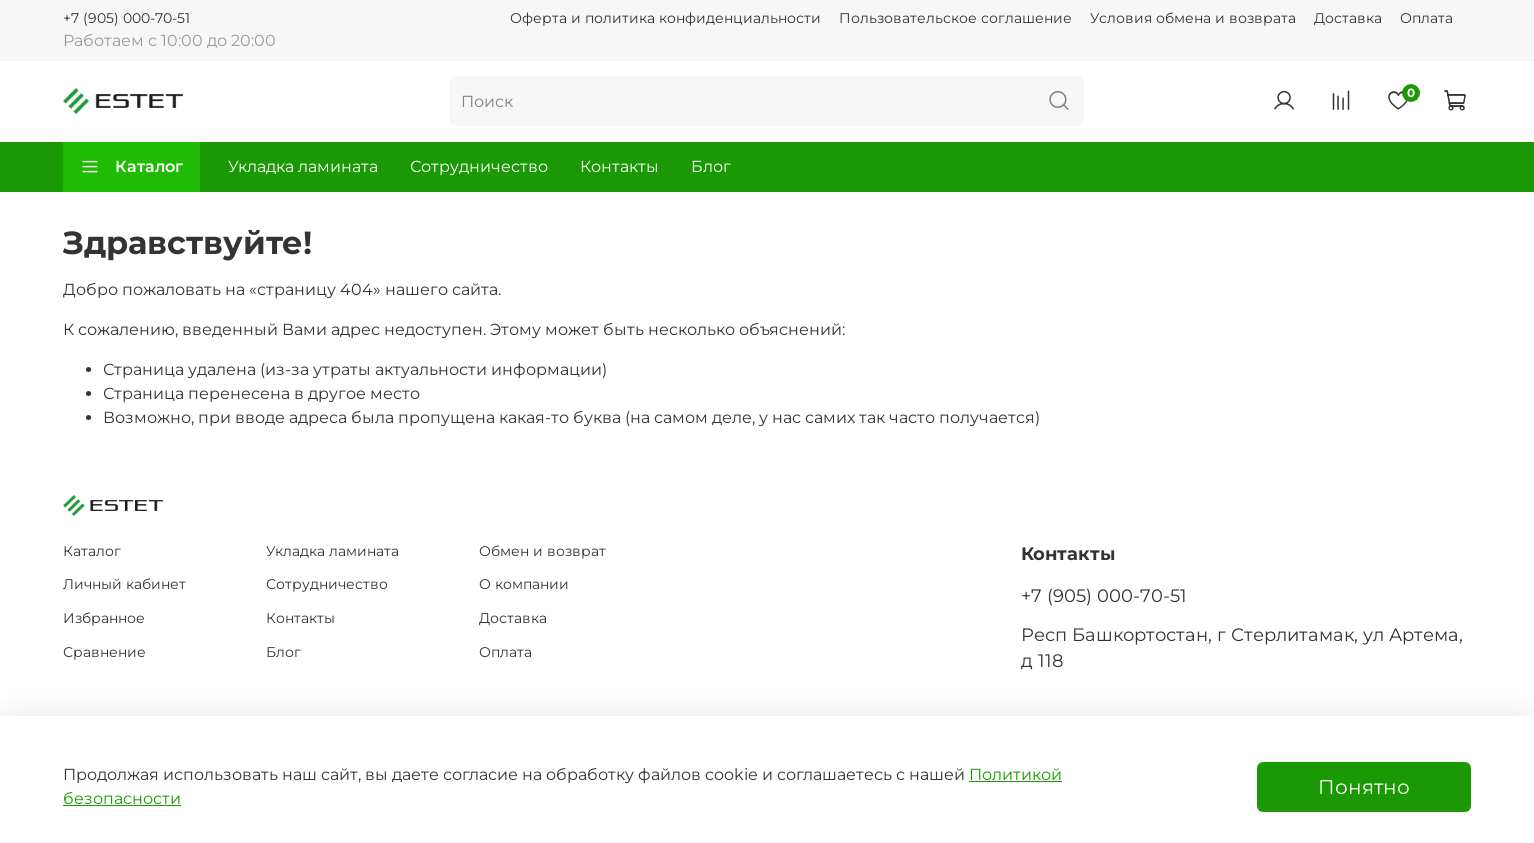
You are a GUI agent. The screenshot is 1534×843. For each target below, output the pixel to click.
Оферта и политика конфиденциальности (665, 18)
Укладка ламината (303, 166)
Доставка (1348, 18)
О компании (524, 584)
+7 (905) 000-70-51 (126, 18)
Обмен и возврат (542, 551)
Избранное (104, 618)
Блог (711, 166)
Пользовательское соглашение (955, 18)
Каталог (131, 167)
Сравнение (104, 652)
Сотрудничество (479, 166)
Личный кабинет (124, 584)
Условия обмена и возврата (1193, 18)
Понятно (1364, 787)
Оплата (1426, 18)
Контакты (619, 166)
